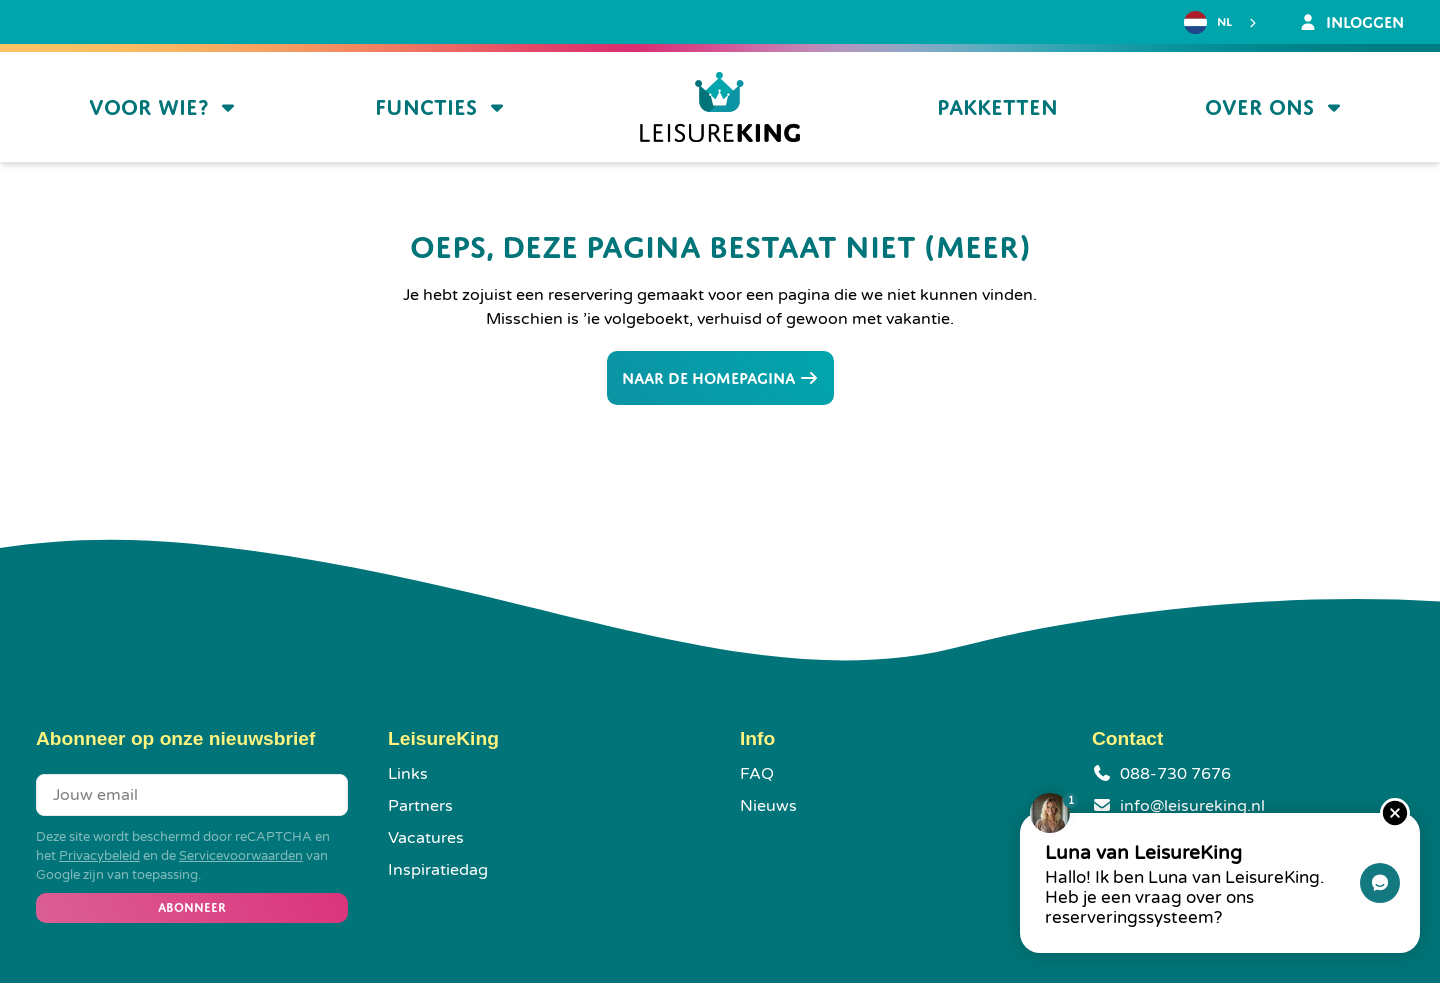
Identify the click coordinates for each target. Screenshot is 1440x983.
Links (408, 774)
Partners (420, 806)
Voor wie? (164, 107)
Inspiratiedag (438, 870)
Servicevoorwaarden (241, 856)
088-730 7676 (1175, 774)
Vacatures (426, 838)
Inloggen (1351, 22)
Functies (442, 107)
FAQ (757, 774)
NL (1208, 22)
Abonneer (192, 907)
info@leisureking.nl (1192, 806)
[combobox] (1222, 23)
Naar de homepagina (720, 378)
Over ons (1275, 107)
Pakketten (997, 107)
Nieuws (768, 806)
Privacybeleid (99, 856)
